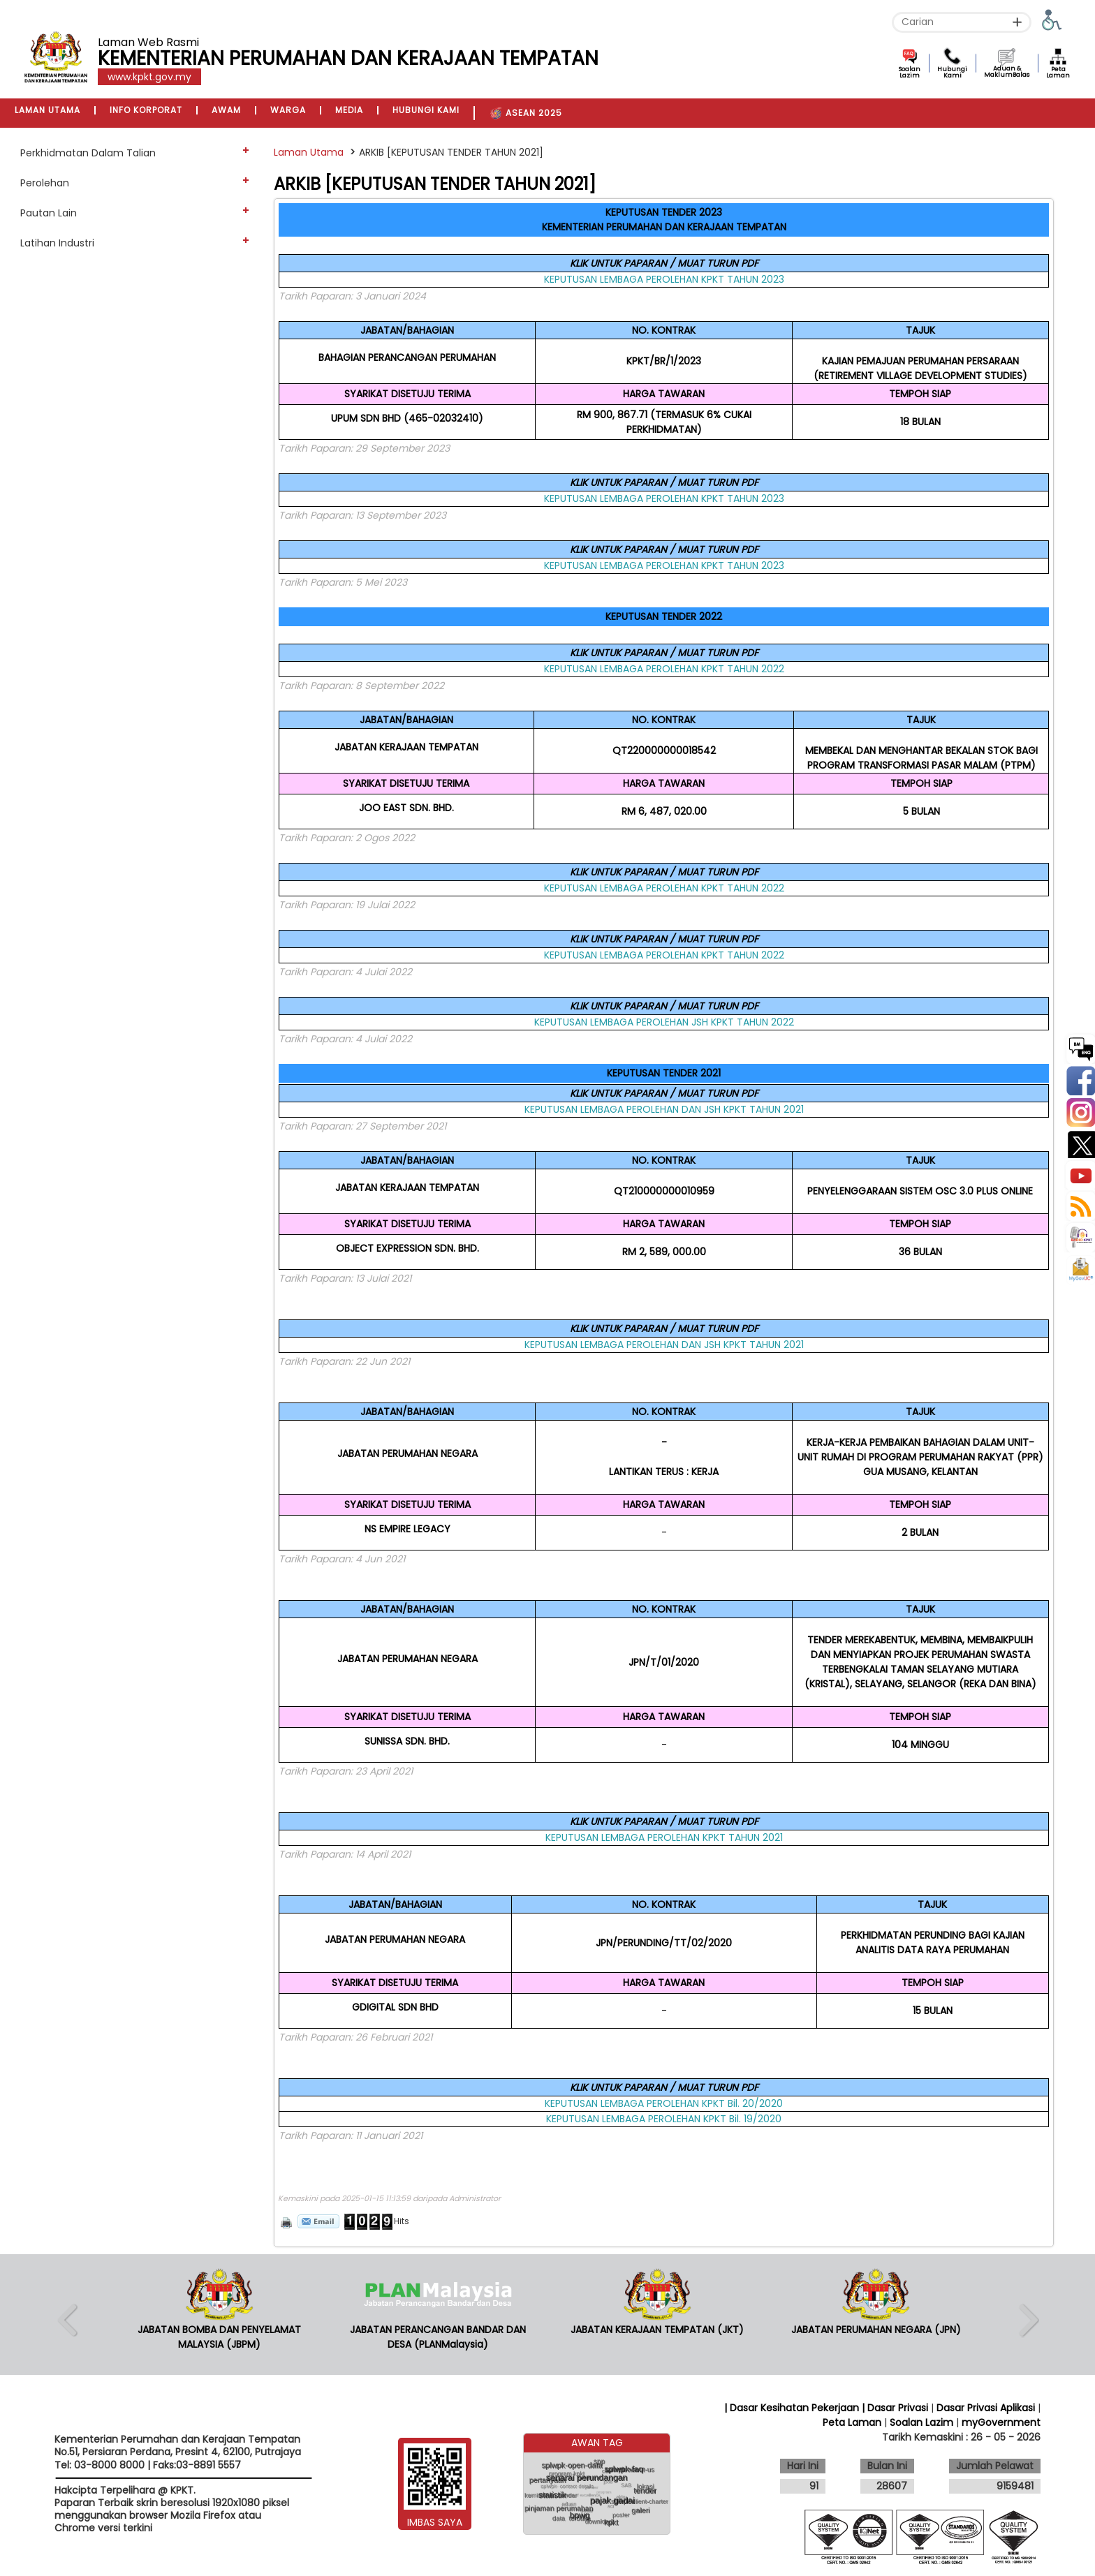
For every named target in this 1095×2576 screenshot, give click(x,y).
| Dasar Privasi (895, 2408)
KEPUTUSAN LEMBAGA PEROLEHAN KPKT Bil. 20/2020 (664, 2103)
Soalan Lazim (909, 72)
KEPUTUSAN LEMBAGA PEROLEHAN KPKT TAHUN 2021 (664, 1837)
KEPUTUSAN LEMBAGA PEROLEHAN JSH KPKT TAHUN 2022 (664, 1022)
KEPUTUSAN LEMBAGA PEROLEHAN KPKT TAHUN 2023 (664, 279)
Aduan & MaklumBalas (1006, 71)
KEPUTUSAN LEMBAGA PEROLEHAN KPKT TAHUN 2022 (664, 669)
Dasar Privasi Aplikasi (985, 2408)
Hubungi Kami (952, 72)
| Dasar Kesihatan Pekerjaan (793, 2408)
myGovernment (1001, 2422)
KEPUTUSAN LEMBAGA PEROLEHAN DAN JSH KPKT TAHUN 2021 (664, 1109)
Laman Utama (309, 152)
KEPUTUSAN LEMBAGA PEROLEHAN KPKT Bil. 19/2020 (663, 2119)
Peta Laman (1058, 72)
